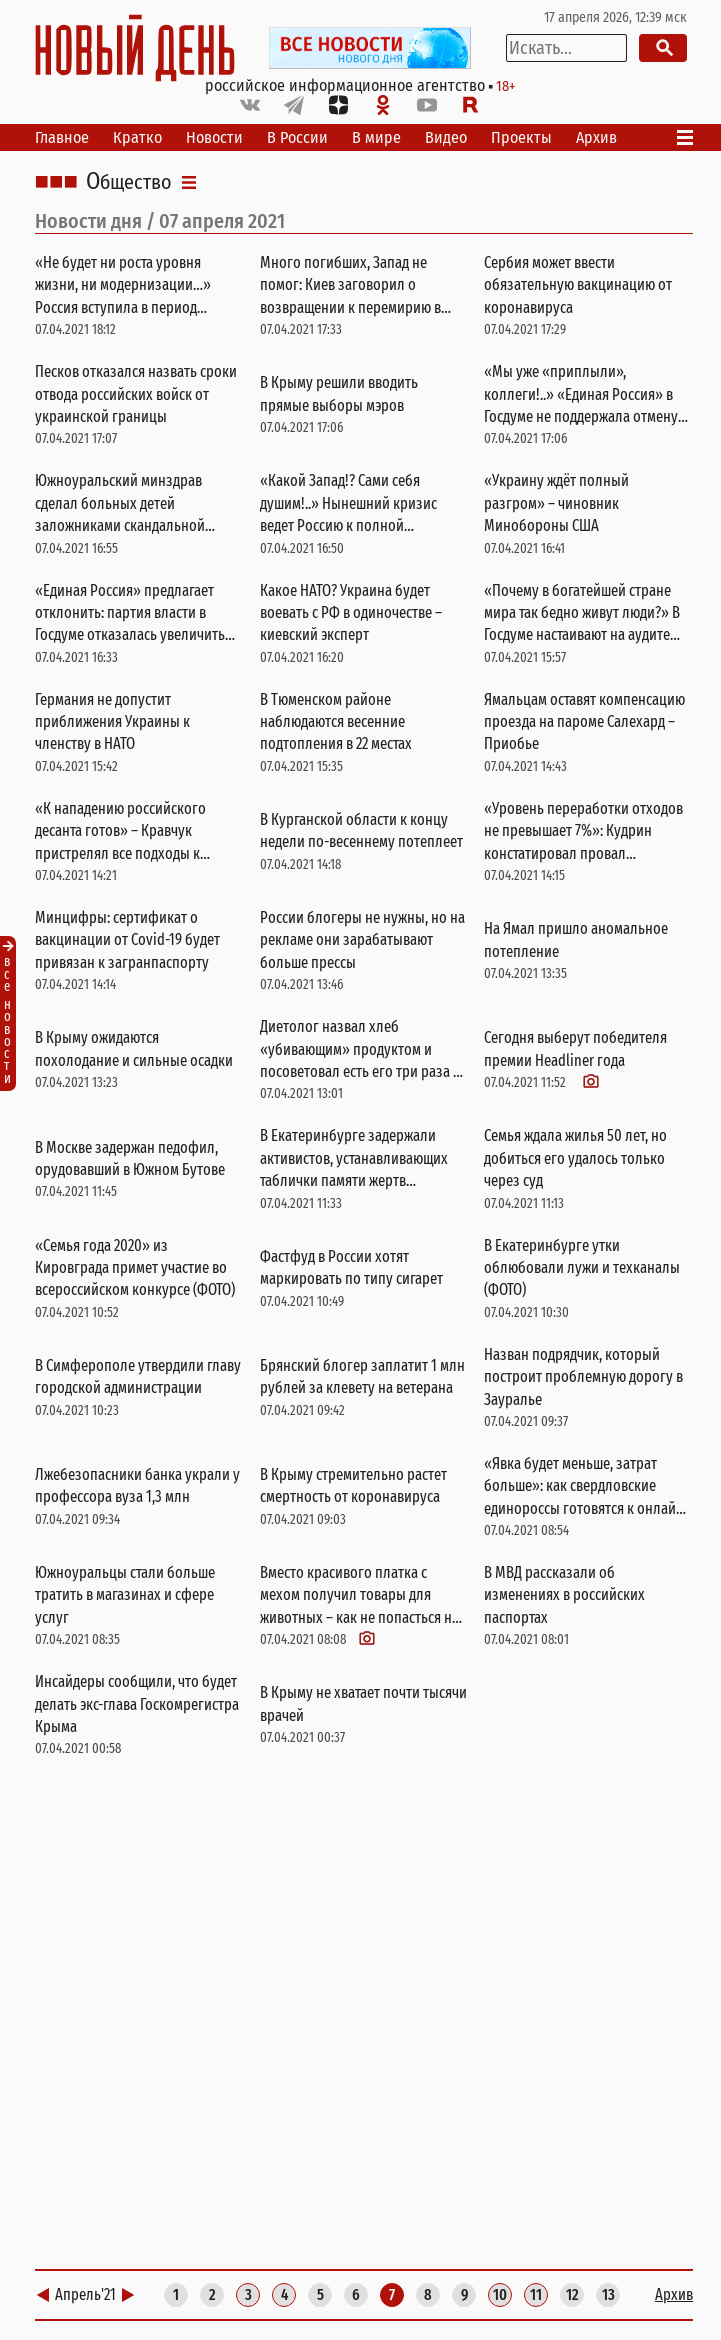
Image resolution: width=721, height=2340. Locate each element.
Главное (62, 137)
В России (297, 137)
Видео (446, 137)
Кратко (137, 137)
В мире (376, 137)
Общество (129, 182)
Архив (596, 137)
